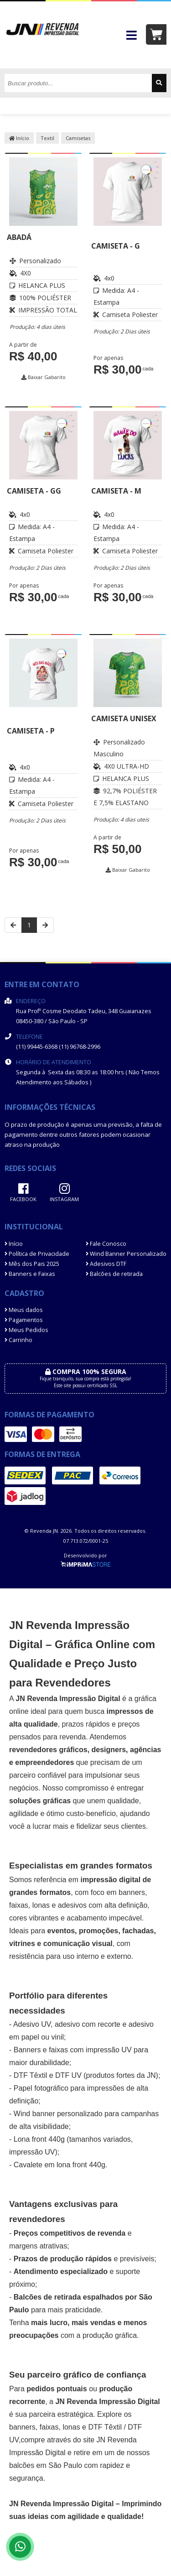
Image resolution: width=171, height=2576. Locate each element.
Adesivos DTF (106, 1264)
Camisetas (78, 138)
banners (132, 1892)
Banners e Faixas (30, 1274)
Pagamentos (24, 1320)
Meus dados (24, 1310)
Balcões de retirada (114, 1274)
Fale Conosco (106, 1244)
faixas (18, 1905)
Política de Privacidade (37, 1254)
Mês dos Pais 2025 (32, 1264)
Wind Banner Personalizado (126, 1254)
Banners (27, 2050)
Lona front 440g (39, 2139)
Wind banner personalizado (58, 2114)
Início (19, 138)
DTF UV (68, 2075)
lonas (71, 2427)
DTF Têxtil (30, 2075)
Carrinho (18, 1340)
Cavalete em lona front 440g (59, 2165)
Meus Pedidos (26, 1330)
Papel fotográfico (41, 2088)
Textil (47, 138)
